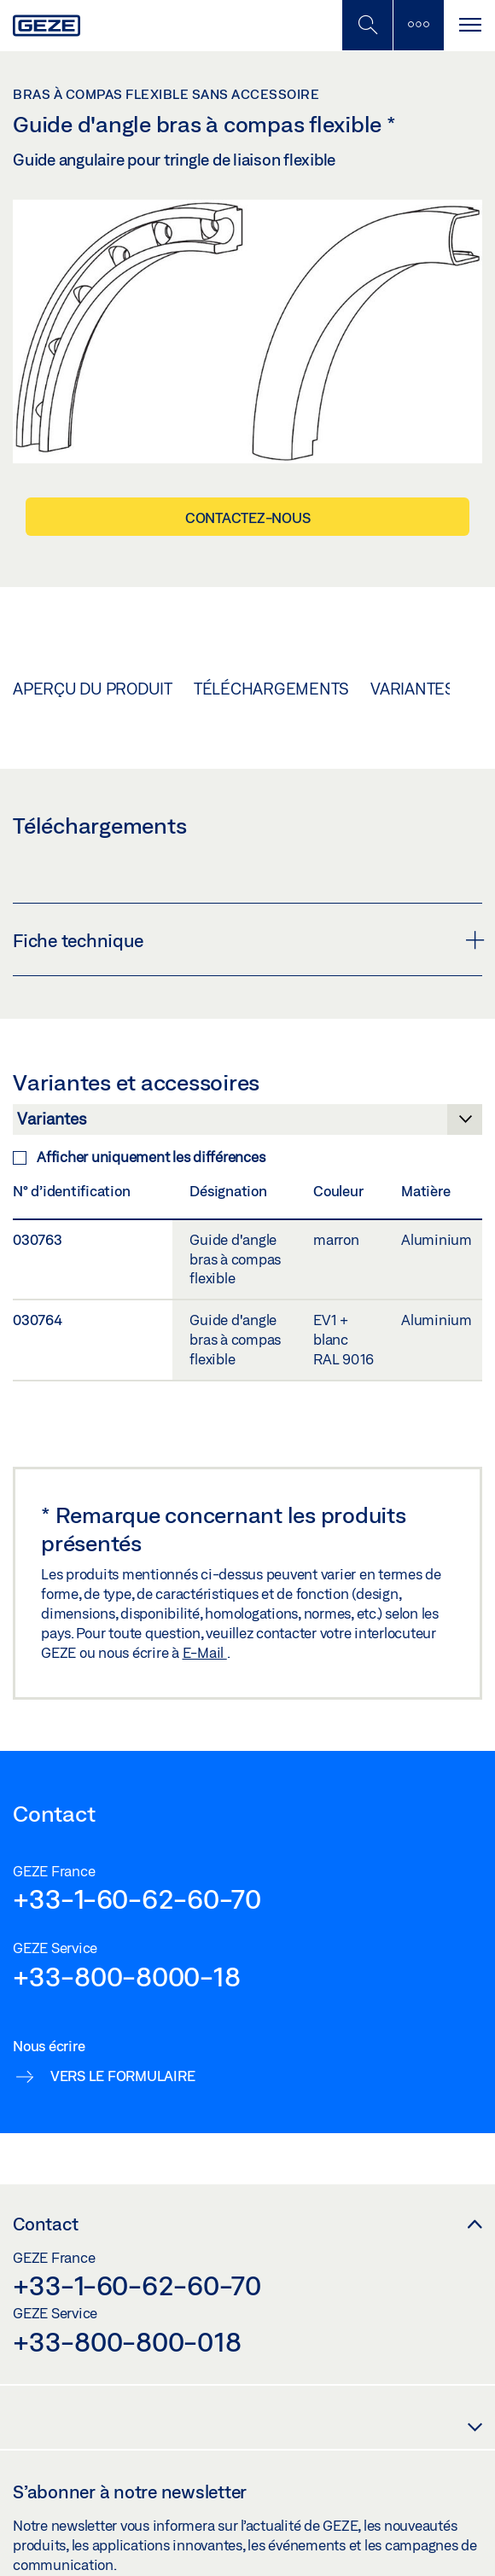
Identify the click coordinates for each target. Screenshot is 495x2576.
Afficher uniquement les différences (139, 1156)
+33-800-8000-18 (126, 1976)
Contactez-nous (248, 517)
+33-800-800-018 (127, 2341)
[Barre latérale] (418, 25)
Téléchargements (271, 688)
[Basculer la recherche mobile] (367, 25)
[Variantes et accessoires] (247, 1123)
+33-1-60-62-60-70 (137, 1898)
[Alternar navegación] (469, 25)
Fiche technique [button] (247, 940)
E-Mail (205, 1652)
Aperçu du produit (92, 688)
